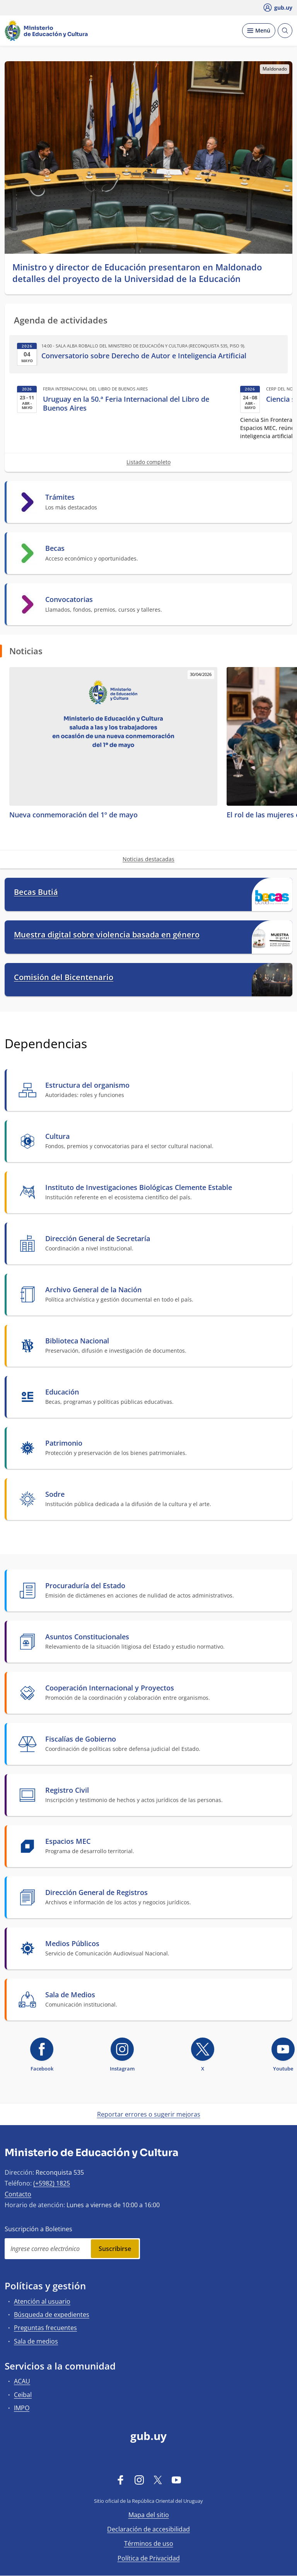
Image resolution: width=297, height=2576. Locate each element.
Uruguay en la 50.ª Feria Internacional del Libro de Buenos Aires (126, 404)
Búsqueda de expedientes (51, 2314)
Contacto (18, 2194)
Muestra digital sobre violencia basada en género (107, 935)
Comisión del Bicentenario (63, 977)
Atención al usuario (42, 2301)
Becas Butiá (36, 892)
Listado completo (148, 462)
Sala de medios (36, 2341)
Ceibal (23, 2394)
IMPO (21, 2408)
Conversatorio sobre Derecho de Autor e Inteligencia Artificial (143, 355)
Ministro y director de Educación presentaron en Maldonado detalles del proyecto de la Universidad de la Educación (137, 272)
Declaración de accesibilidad (148, 2529)
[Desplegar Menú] (258, 30)
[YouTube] (176, 2479)
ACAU (22, 2381)
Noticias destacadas (148, 859)
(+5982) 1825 (51, 2183)
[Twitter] (157, 2479)
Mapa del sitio (148, 2515)
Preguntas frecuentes (45, 2327)
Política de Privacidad (149, 2558)
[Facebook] (120, 2479)
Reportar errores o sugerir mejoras (148, 2114)
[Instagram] (139, 2479)
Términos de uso (148, 2543)
